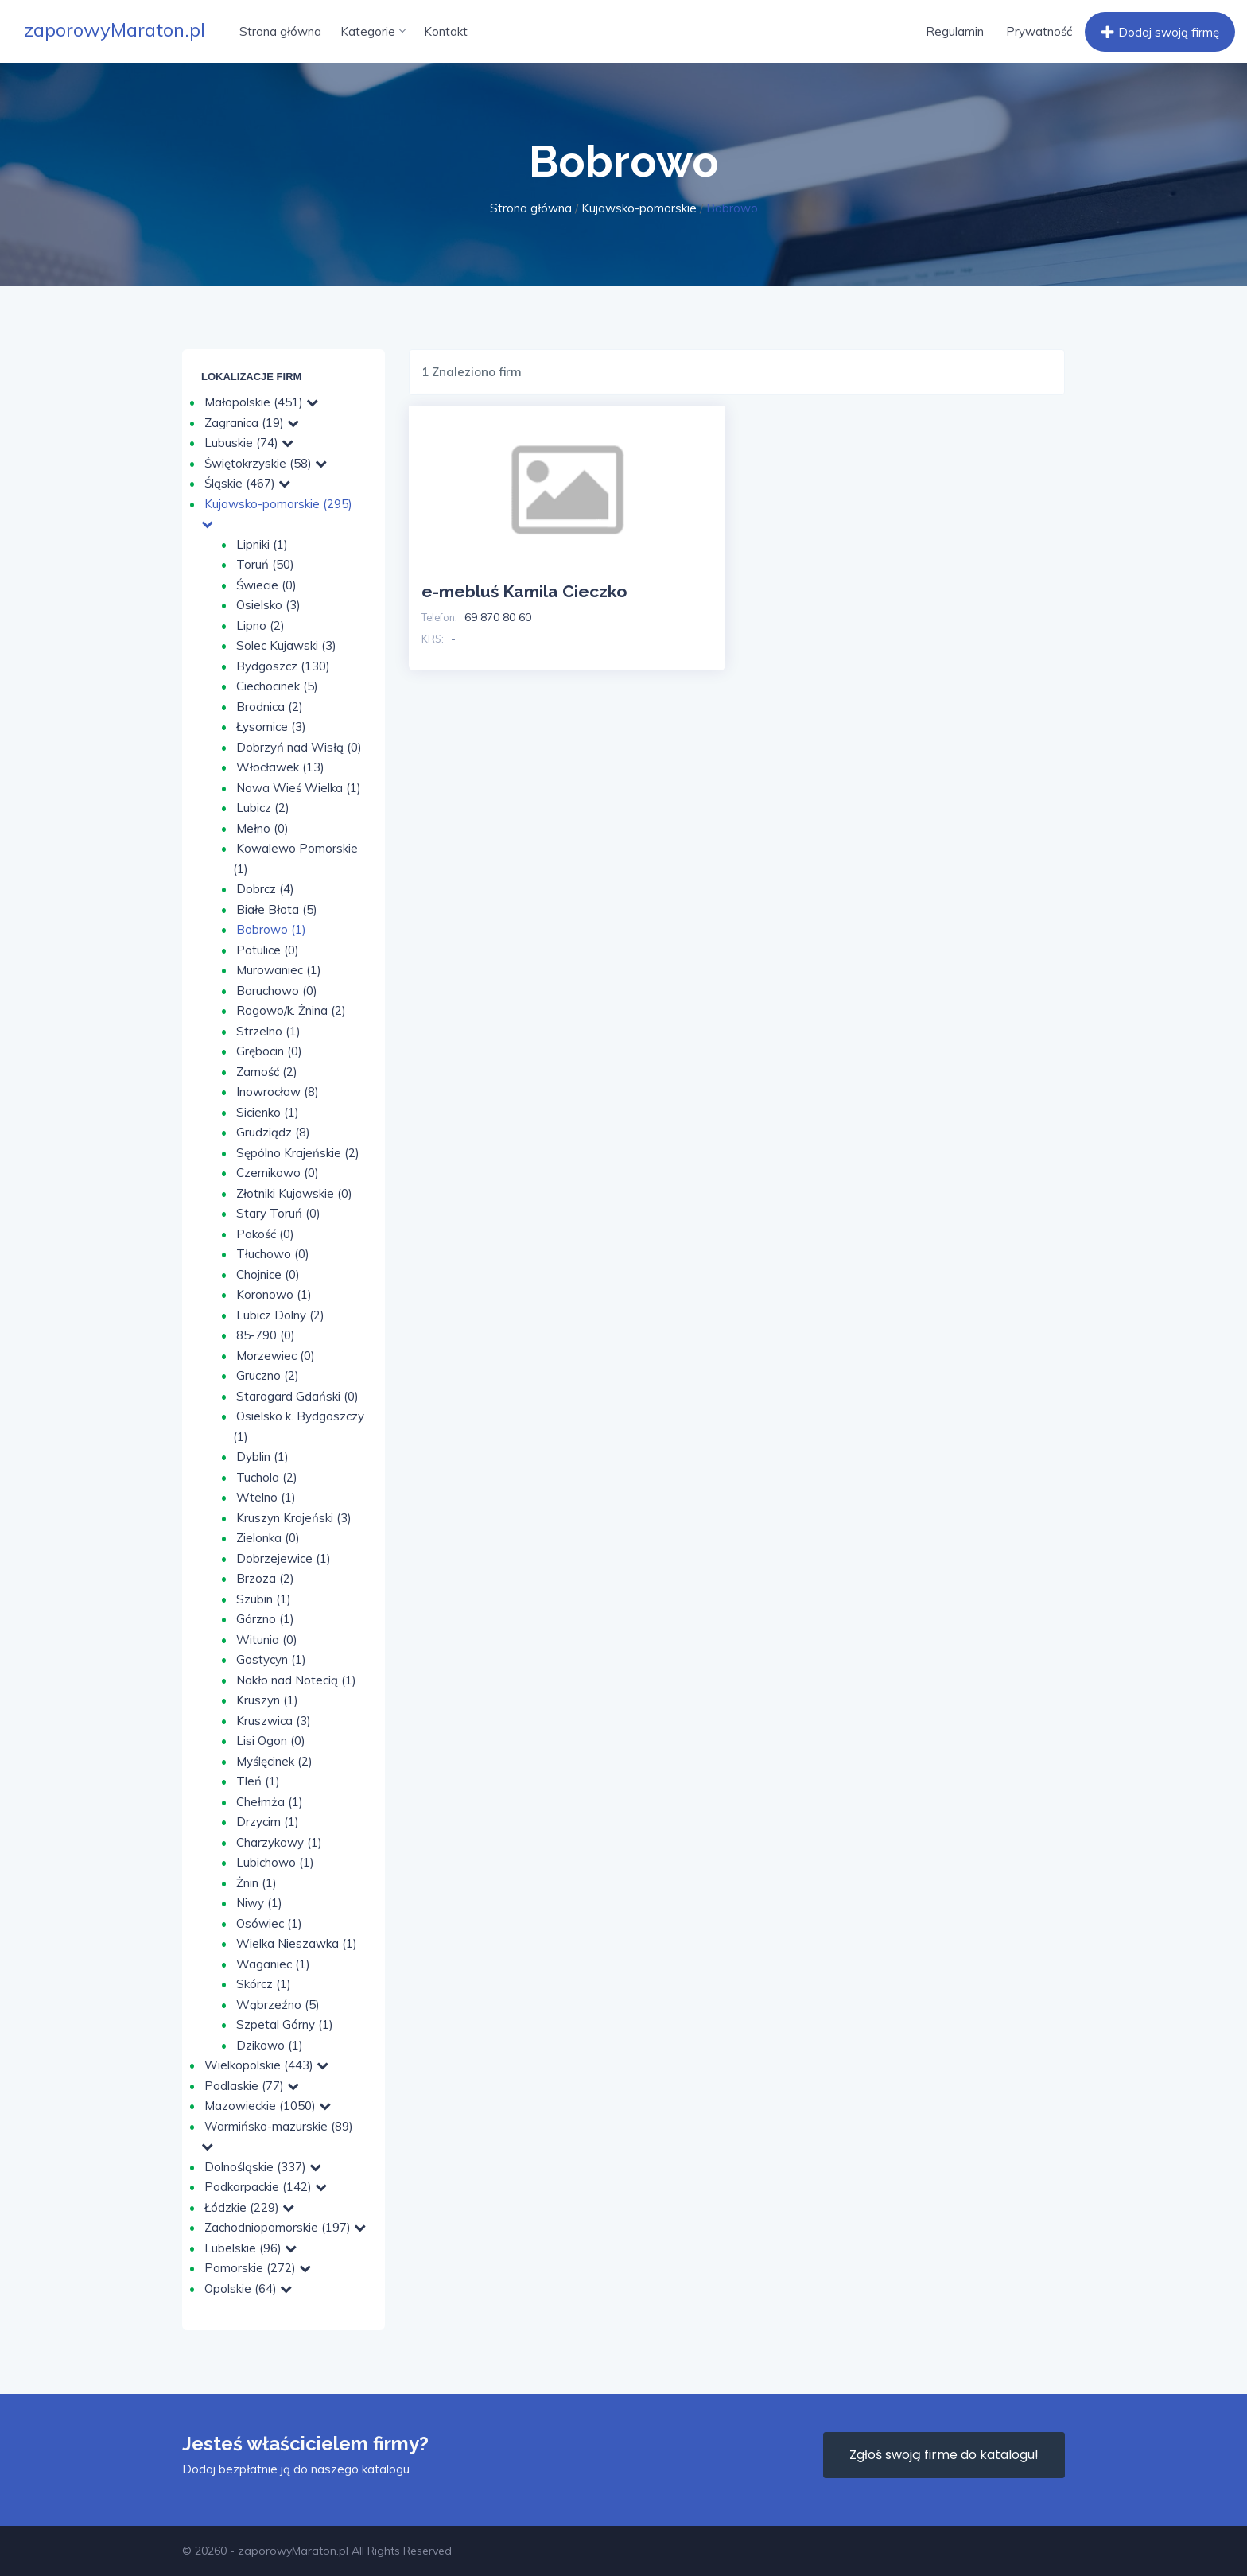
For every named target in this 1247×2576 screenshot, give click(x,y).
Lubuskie (248, 442)
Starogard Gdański (297, 1396)
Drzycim (267, 1821)
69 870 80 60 (497, 617)
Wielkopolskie (266, 2065)
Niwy (259, 1902)
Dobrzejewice (283, 1558)
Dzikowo (269, 2045)
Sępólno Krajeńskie (297, 1152)
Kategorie (372, 31)
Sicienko (267, 1112)
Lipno (260, 625)
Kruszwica (273, 1720)
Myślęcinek (274, 1761)
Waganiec (273, 1964)
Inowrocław (277, 1091)
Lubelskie (250, 2247)
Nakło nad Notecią (296, 1680)
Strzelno (268, 1031)
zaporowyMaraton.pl (114, 29)
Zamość (266, 1071)
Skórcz (263, 1983)
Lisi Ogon (270, 1740)
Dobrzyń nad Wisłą (299, 747)
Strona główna (280, 31)
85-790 (265, 1334)
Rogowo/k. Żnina (291, 1010)
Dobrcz (265, 888)
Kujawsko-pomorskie (639, 208)
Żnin (256, 1882)
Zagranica (251, 422)
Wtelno (266, 1497)
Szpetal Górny (284, 2024)
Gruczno (267, 1375)
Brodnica (269, 706)
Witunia (266, 1639)
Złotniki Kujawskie (294, 1193)
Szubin (263, 1599)
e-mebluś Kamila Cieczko (524, 591)
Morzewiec (275, 1355)
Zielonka (268, 1537)
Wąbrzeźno (278, 2004)
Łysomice (271, 726)
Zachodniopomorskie (285, 2227)
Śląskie (247, 483)
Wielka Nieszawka (296, 1943)
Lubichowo (275, 1862)
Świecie (266, 585)
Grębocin (269, 1051)
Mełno (262, 828)
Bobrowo (271, 929)
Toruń (265, 564)
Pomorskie (257, 2267)
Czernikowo (277, 1172)
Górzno (265, 1618)
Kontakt (446, 31)
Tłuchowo (272, 1253)
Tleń (258, 1781)
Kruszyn (267, 1700)
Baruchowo (276, 990)
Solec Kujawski (286, 645)
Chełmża (269, 1801)
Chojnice (268, 1274)
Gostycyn (271, 1659)
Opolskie (248, 2288)
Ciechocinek (277, 686)
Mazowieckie (267, 2105)
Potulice (267, 950)
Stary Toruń (278, 1213)
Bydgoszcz (283, 666)
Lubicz (262, 807)
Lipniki (262, 544)
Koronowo (274, 1294)
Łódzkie (249, 2207)
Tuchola (266, 1477)
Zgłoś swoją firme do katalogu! (944, 2455)
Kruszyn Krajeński (294, 1517)
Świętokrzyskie (265, 463)
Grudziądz (273, 1132)
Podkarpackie (265, 2186)
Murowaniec (278, 969)
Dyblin (262, 1456)
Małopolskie (261, 402)
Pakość (265, 1233)
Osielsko (268, 604)
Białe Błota (276, 909)
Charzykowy (279, 1842)
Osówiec (269, 1923)
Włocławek (280, 767)
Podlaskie (251, 2085)
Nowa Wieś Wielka (298, 787)
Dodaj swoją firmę (1158, 32)
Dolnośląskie (262, 2166)
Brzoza (265, 1578)
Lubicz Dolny (280, 1315)
